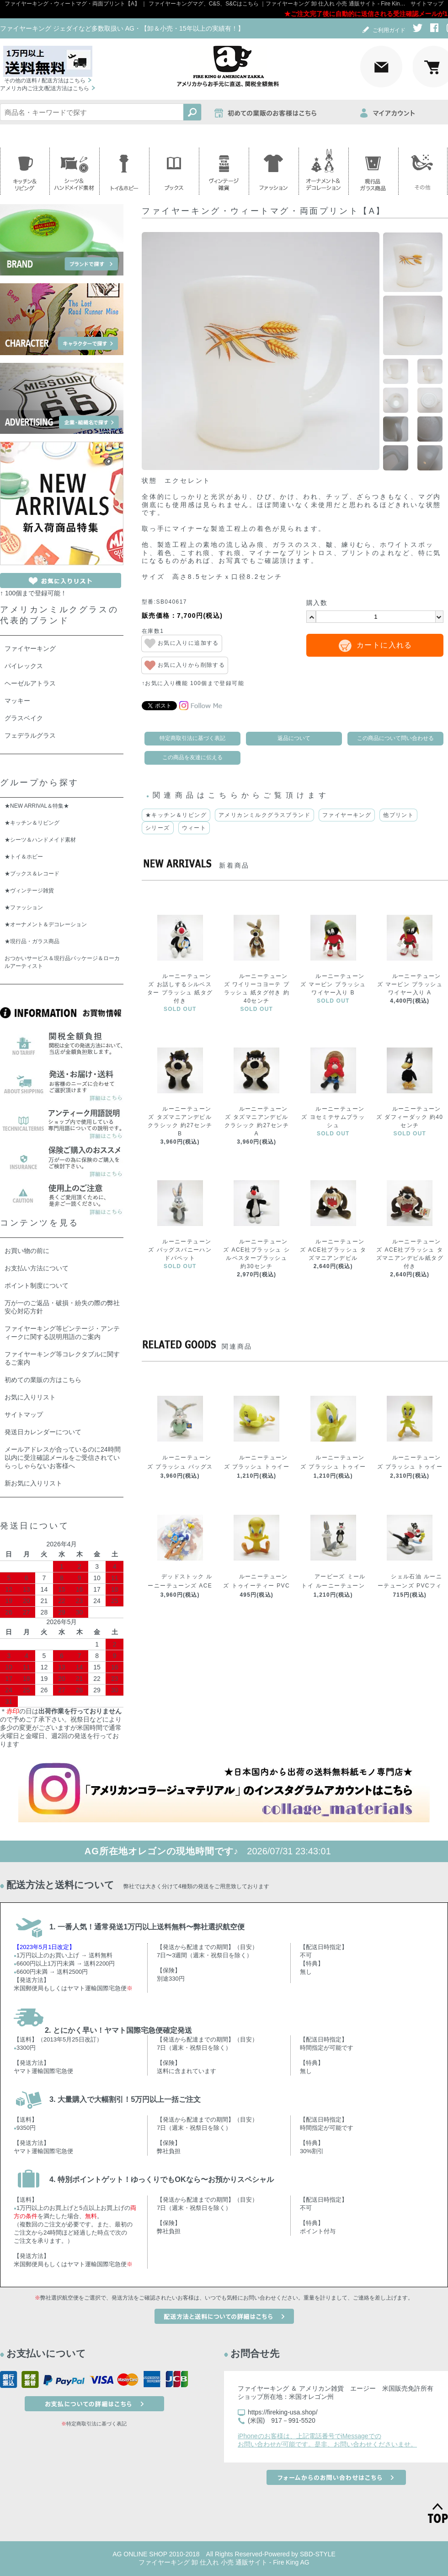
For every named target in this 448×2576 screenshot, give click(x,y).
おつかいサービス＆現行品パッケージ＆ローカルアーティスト (62, 962)
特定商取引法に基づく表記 (192, 738)
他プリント (398, 815)
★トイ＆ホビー (24, 856)
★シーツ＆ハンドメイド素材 (40, 840)
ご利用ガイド (383, 30)
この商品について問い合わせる (395, 738)
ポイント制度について (37, 1285)
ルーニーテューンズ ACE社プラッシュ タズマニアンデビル (333, 1249)
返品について (293, 738)
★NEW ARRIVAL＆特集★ (37, 806)
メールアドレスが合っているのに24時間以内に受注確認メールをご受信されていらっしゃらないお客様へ (63, 1457)
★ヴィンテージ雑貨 (29, 890)
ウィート (194, 828)
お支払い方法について (37, 1268)
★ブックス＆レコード (32, 873)
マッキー (17, 700)
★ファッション (24, 907)
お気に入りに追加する (181, 643)
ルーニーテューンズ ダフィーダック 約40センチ (409, 1117)
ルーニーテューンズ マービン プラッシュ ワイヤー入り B (333, 984)
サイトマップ (427, 3)
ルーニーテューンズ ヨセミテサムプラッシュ (333, 1117)
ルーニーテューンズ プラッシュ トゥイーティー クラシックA (410, 1466)
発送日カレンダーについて (43, 1432)
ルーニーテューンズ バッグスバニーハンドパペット (180, 1249)
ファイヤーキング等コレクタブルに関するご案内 (62, 1358)
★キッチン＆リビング (176, 815)
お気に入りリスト (30, 1397)
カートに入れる (384, 645)
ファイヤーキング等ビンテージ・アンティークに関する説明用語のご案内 (62, 1332)
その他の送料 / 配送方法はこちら (44, 80)
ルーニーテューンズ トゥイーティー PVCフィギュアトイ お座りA (256, 1585)
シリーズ (157, 828)
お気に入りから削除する (184, 665)
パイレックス (24, 666)
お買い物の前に (27, 1250)
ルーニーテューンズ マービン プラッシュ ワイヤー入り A (410, 984)
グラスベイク (24, 718)
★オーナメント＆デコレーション (46, 924)
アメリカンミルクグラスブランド (264, 815)
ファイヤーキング (346, 815)
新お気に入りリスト (33, 1483)
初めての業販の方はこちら (43, 1379)
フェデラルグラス (30, 735)
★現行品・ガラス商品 (32, 941)
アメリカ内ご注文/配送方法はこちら (44, 88)
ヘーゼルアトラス (30, 683)
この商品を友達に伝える (192, 757)
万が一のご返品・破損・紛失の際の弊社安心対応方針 (62, 1307)
